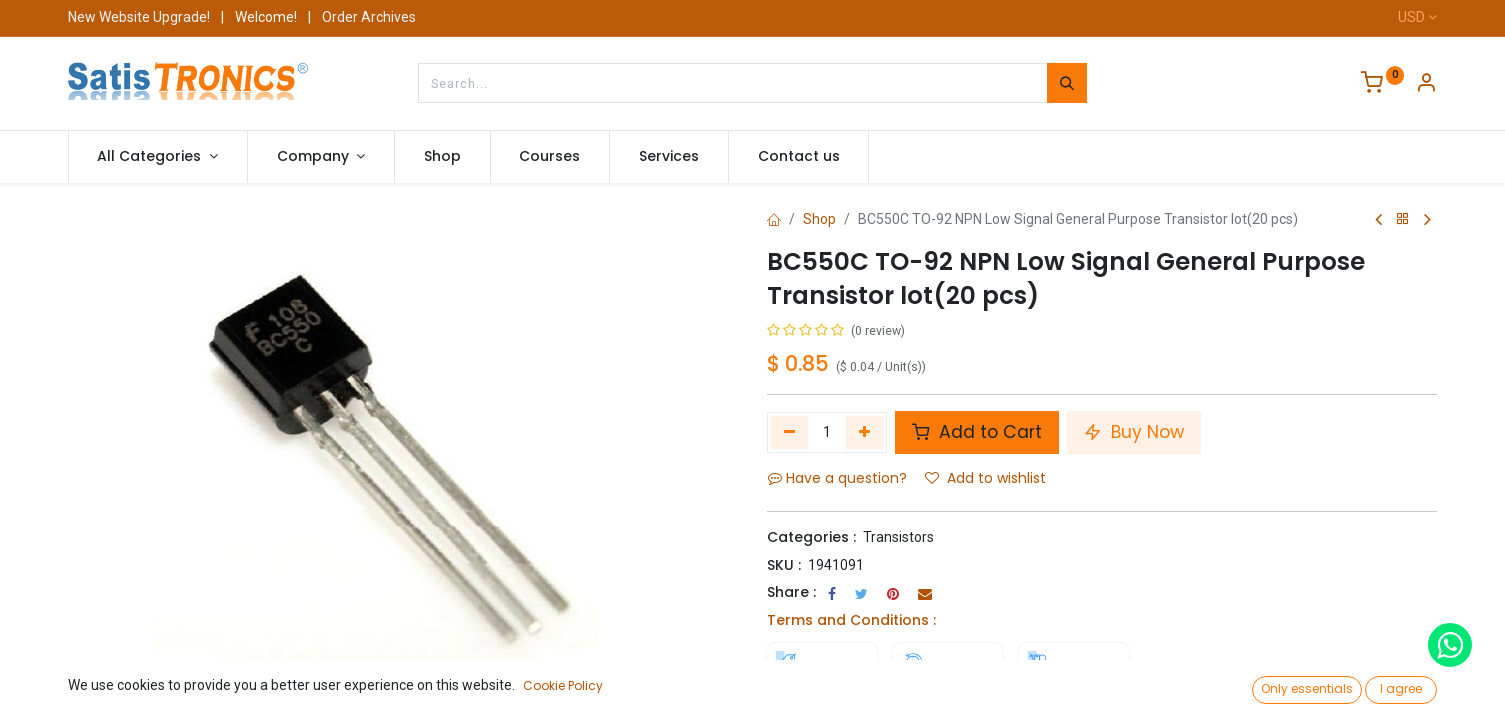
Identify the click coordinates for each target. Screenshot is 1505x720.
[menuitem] (442, 157)
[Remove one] (789, 432)
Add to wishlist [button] (985, 478)
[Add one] (864, 432)
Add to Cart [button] (977, 432)
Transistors (898, 537)
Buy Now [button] (1134, 432)
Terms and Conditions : (851, 620)
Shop (819, 219)
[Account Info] (1426, 85)
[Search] (1067, 83)
